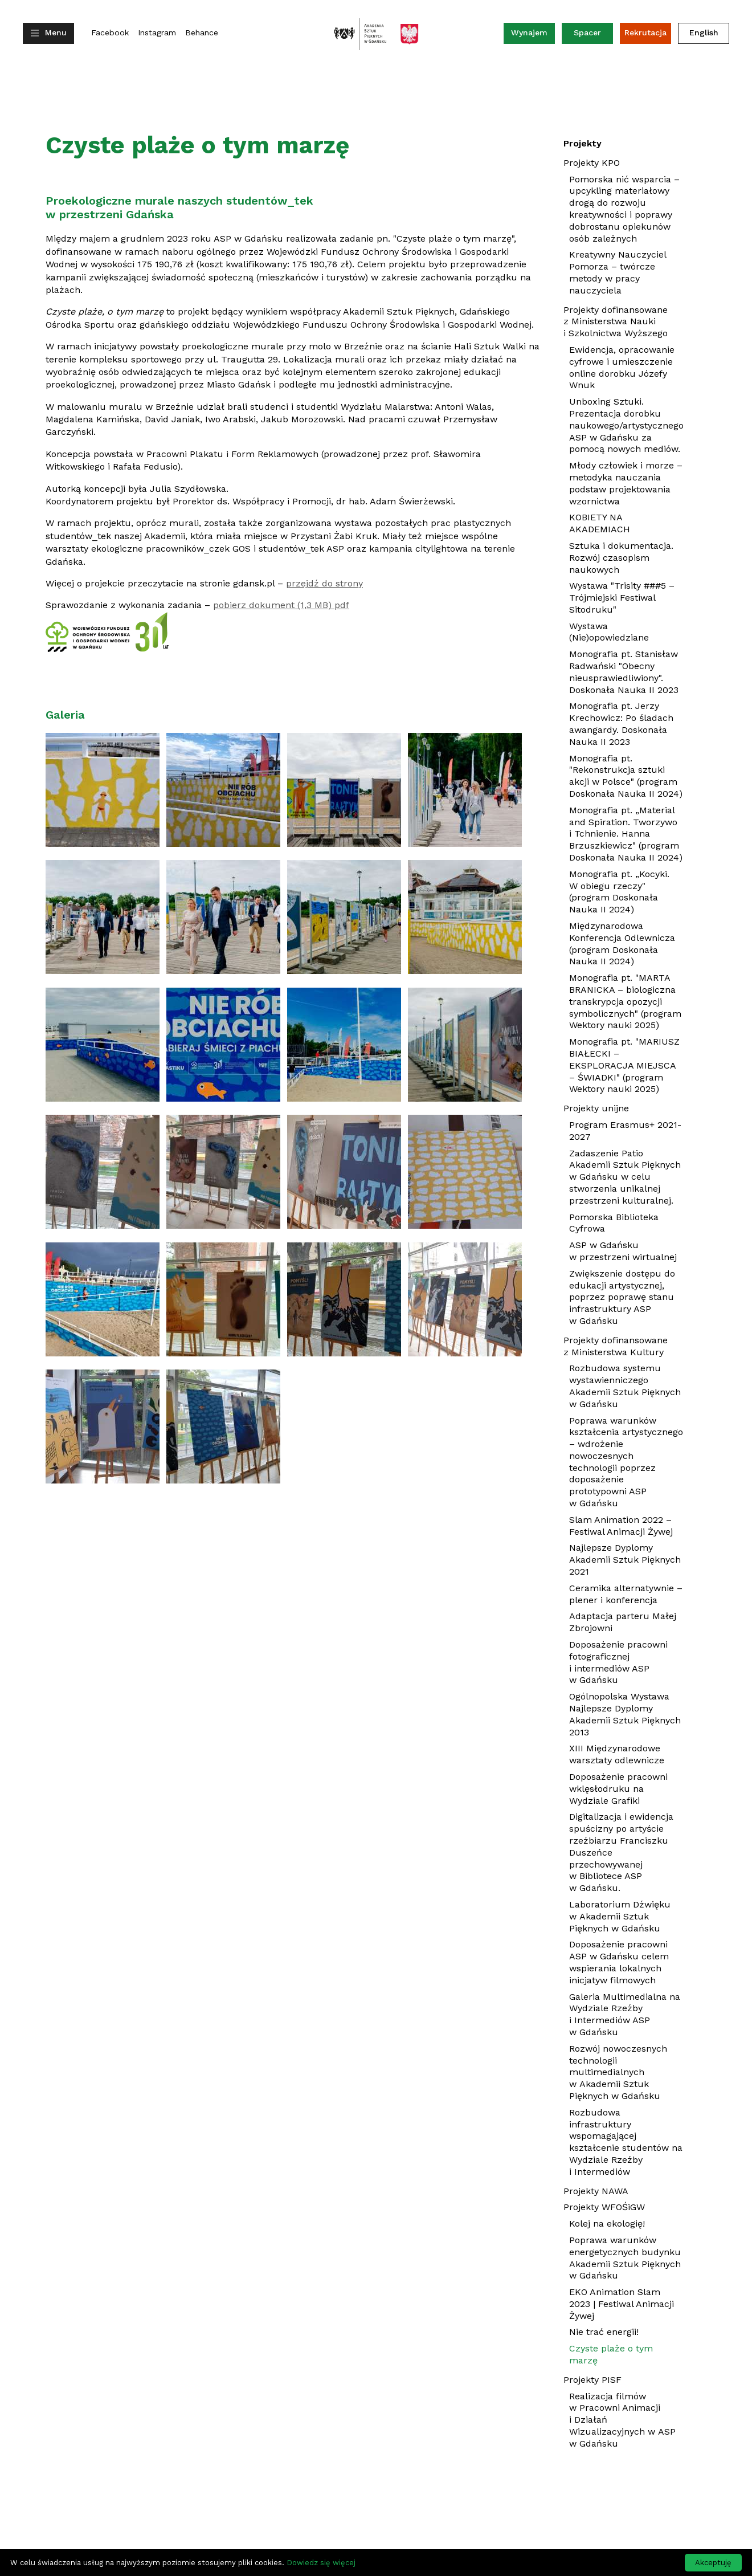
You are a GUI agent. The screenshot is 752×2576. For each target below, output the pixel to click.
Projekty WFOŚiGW (604, 2207)
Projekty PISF (592, 2379)
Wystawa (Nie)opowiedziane (626, 634)
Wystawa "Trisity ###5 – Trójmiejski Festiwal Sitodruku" (622, 599)
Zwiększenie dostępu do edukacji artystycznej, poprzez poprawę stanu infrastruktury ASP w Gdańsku (622, 1297)
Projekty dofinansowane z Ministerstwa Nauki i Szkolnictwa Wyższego (615, 321)
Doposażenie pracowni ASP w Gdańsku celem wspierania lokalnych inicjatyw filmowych (619, 1962)
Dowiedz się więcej (321, 2562)
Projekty (582, 143)
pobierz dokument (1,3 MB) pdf (281, 605)
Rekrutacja (645, 32)
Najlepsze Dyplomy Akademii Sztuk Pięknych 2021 (625, 1561)
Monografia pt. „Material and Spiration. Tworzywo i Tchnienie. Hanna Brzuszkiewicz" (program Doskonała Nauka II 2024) (626, 835)
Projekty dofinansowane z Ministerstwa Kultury (615, 1346)
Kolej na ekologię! (607, 2223)
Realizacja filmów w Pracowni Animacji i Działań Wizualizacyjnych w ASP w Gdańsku (622, 2421)
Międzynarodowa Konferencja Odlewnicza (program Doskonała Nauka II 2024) (622, 945)
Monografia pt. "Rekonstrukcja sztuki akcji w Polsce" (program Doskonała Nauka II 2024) (626, 777)
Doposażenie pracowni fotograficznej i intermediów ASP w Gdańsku (618, 1662)
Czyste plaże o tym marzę (611, 2354)
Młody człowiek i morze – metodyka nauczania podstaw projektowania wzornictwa (625, 485)
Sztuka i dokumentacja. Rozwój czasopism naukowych (621, 559)
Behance (201, 33)
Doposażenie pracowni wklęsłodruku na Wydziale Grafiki (618, 1788)
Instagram (157, 33)
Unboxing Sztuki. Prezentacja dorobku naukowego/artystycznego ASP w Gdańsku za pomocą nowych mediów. (626, 425)
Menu (56, 32)
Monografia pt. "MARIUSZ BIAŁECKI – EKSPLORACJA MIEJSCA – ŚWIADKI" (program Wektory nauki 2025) (626, 1067)
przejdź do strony (324, 583)
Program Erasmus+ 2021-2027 (625, 1130)
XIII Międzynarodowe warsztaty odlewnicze (616, 1754)
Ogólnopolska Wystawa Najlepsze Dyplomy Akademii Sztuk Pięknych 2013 (625, 1714)
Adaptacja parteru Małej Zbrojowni (622, 1622)
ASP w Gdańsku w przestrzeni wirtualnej (623, 1251)
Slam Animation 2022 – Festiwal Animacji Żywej (626, 1527)
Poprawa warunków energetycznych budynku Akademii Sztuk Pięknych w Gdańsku (625, 2258)
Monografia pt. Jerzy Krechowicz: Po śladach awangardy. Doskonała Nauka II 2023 (621, 725)
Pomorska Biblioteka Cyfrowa (614, 1223)
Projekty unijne (596, 1108)
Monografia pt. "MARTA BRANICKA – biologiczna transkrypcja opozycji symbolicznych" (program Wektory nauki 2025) (626, 1003)
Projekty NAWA (595, 2191)
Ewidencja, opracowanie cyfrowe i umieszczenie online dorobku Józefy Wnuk (622, 367)
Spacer (587, 32)
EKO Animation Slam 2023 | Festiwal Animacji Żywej (621, 2305)
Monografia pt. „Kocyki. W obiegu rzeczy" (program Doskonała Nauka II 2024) (619, 893)
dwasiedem (567, 2536)
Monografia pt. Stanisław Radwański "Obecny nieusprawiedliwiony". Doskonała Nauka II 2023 (626, 673)
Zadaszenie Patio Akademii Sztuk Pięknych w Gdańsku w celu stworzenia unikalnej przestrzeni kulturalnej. (625, 1177)
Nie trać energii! (604, 2331)
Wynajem (533, 35)
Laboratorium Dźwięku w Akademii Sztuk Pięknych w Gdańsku (620, 1916)
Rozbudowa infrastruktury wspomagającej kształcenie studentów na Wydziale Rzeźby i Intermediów (625, 2142)
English (703, 32)
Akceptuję (713, 2562)
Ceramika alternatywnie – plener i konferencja (626, 1596)
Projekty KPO (591, 162)
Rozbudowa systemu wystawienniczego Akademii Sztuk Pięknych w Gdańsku (625, 1386)
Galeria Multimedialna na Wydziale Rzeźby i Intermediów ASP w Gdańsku (624, 2014)
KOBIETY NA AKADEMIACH (616, 525)
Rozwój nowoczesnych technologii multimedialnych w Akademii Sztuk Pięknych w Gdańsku (618, 2072)
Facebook (110, 33)
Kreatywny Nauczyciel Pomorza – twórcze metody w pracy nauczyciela (617, 272)
